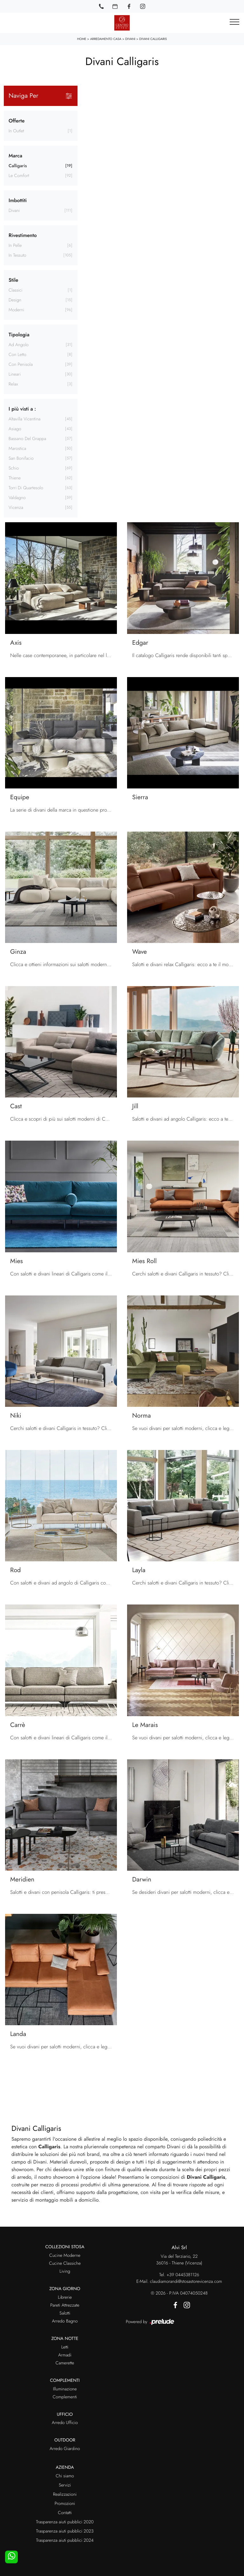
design (15, 300)
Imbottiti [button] (18, 200)
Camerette (65, 2363)
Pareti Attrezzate (64, 2305)
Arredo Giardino (65, 2449)
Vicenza (16, 507)
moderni (16, 310)
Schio (14, 468)
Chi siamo (65, 2476)
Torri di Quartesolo (26, 488)
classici (16, 290)
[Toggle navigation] (234, 22)
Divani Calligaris (153, 38)
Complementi (65, 2397)
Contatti (64, 2513)
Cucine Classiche (65, 2263)
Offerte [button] (16, 120)
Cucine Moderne (64, 2255)
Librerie (65, 2297)
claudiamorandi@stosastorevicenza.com (186, 2281)
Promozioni (65, 2503)
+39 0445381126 (182, 2275)
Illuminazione (65, 2389)
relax (13, 384)
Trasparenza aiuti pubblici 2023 (65, 2531)
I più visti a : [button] (22, 408)
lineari (15, 374)
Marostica (17, 448)
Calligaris (18, 166)
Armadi (64, 2355)
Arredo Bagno (65, 2321)
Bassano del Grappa (27, 439)
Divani (130, 38)
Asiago (15, 429)
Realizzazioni (65, 2494)
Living (64, 2271)
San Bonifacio (21, 458)
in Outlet (16, 131)
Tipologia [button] (19, 334)
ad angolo (19, 345)
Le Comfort (19, 176)
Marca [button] (15, 155)
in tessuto (17, 255)
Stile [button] (13, 280)
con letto (17, 355)
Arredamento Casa (105, 38)
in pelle (15, 245)
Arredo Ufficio (65, 2423)
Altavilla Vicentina (24, 419)
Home (81, 38)
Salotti (64, 2313)
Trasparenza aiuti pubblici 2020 (64, 2522)
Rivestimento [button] (23, 235)
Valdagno (17, 498)
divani (14, 211)
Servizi (65, 2485)
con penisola (21, 364)
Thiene (15, 478)
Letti (65, 2347)
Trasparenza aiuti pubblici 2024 (64, 2540)
